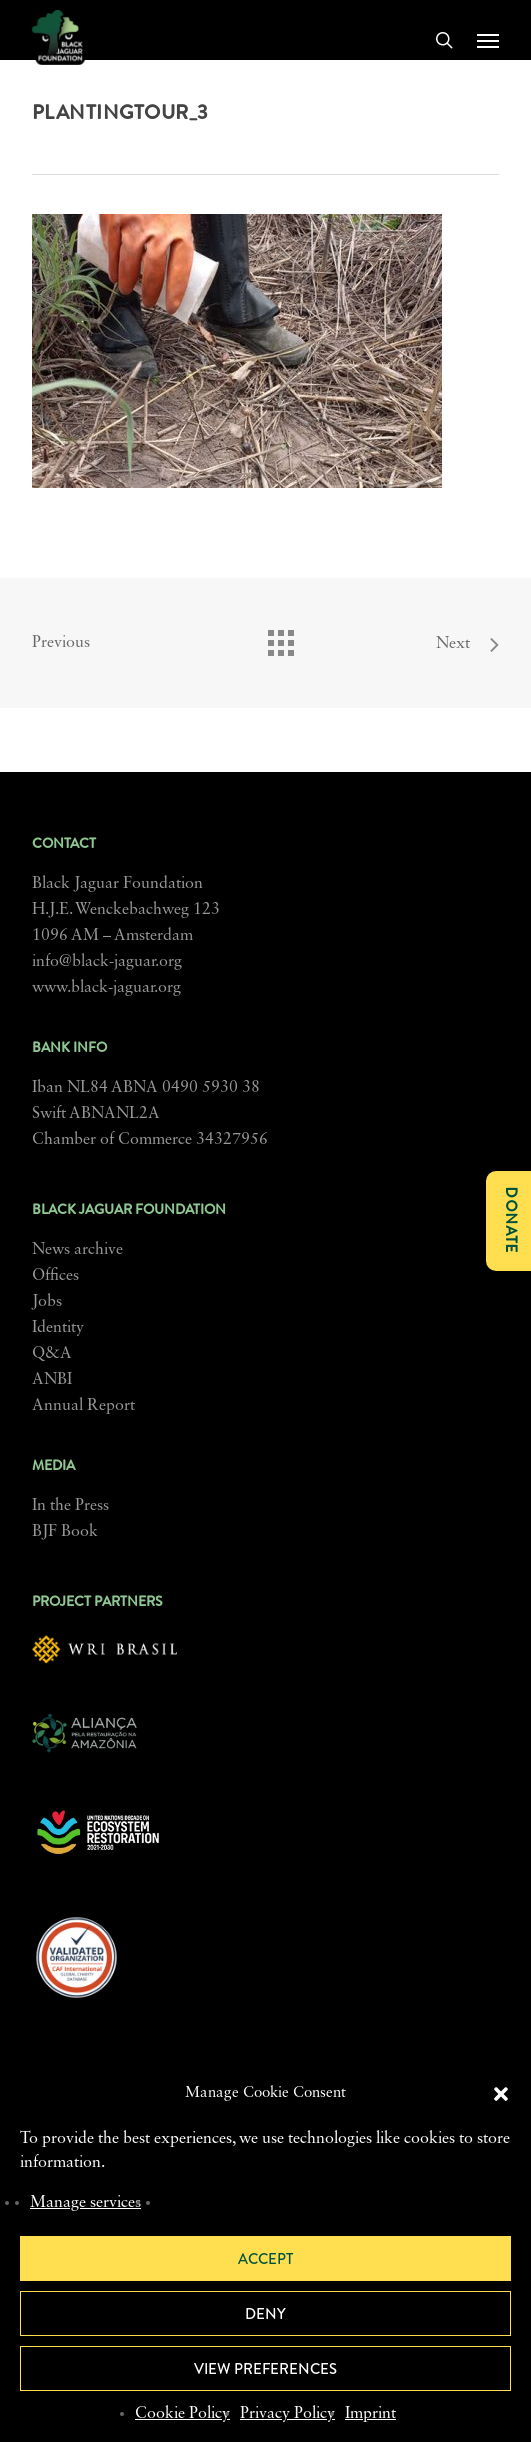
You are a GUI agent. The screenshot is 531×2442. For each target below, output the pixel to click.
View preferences (265, 2369)
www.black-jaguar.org (106, 988)
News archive (77, 1250)
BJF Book (65, 1532)
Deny (265, 2314)
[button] (501, 2094)
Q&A (52, 1354)
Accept (265, 2259)
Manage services (85, 2203)
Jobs (47, 1302)
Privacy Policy (287, 2414)
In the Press (70, 1506)
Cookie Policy (182, 2414)
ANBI (52, 1380)
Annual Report (83, 1406)
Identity (58, 1328)
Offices (55, 1276)
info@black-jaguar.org (107, 962)
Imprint (370, 2414)
